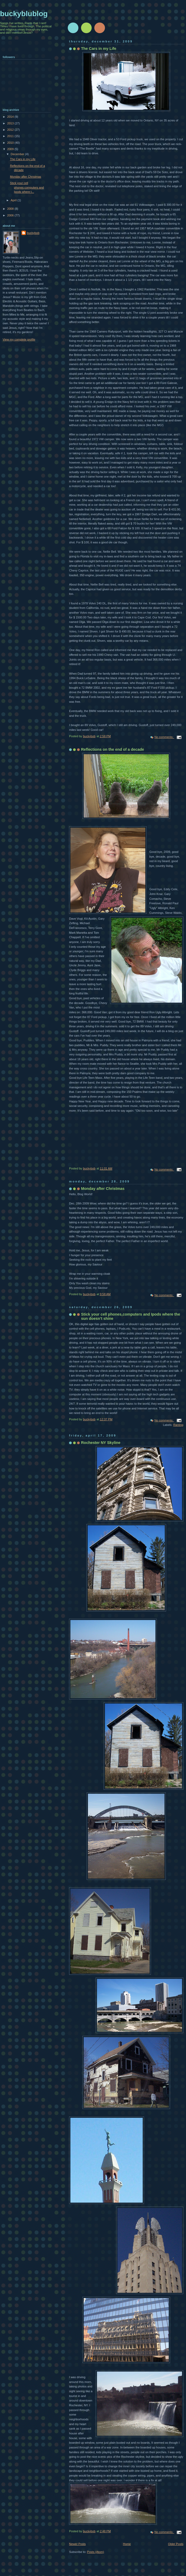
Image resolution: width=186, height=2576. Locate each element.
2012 (11, 129)
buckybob (33, 232)
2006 (11, 215)
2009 (11, 149)
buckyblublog (24, 14)
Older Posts (175, 2544)
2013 (11, 123)
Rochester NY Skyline (100, 1442)
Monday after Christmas (103, 1188)
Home (127, 2544)
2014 (11, 116)
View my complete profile (19, 339)
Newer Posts (77, 2544)
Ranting (178, 1424)
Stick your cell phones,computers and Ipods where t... (27, 187)
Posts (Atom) (95, 2551)
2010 (11, 142)
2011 (11, 136)
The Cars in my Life (98, 48)
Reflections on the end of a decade (112, 749)
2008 (11, 208)
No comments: (164, 737)
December (18, 154)
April (14, 200)
